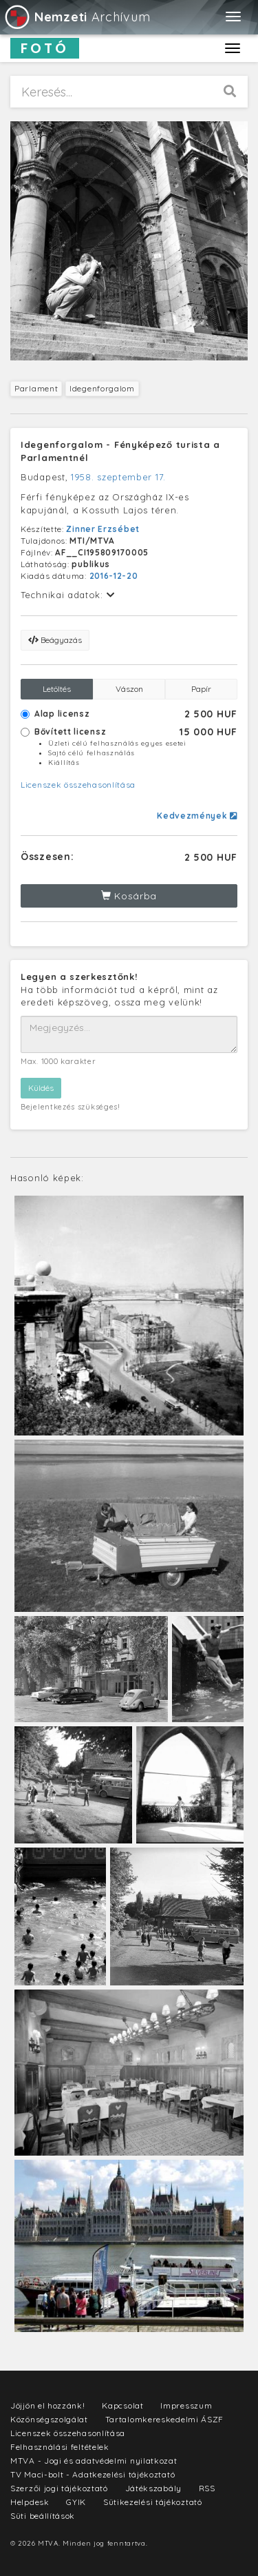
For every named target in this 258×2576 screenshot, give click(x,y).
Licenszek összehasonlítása (78, 784)
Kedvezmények (197, 815)
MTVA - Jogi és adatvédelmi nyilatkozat (94, 2460)
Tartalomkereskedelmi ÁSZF (164, 2419)
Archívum (76, 17)
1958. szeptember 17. (118, 476)
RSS (207, 2488)
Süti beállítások (42, 2516)
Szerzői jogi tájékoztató (59, 2488)
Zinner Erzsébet (103, 529)
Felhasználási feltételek (59, 2447)
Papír (201, 689)
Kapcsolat (122, 2405)
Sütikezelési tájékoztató (152, 2502)
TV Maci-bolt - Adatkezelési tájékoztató (92, 2474)
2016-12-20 (113, 576)
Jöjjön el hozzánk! (47, 2405)
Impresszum (186, 2405)
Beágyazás (55, 640)
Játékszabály (153, 2488)
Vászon (129, 689)
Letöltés (57, 689)
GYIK (76, 2502)
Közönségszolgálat (49, 2419)
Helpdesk (30, 2502)
